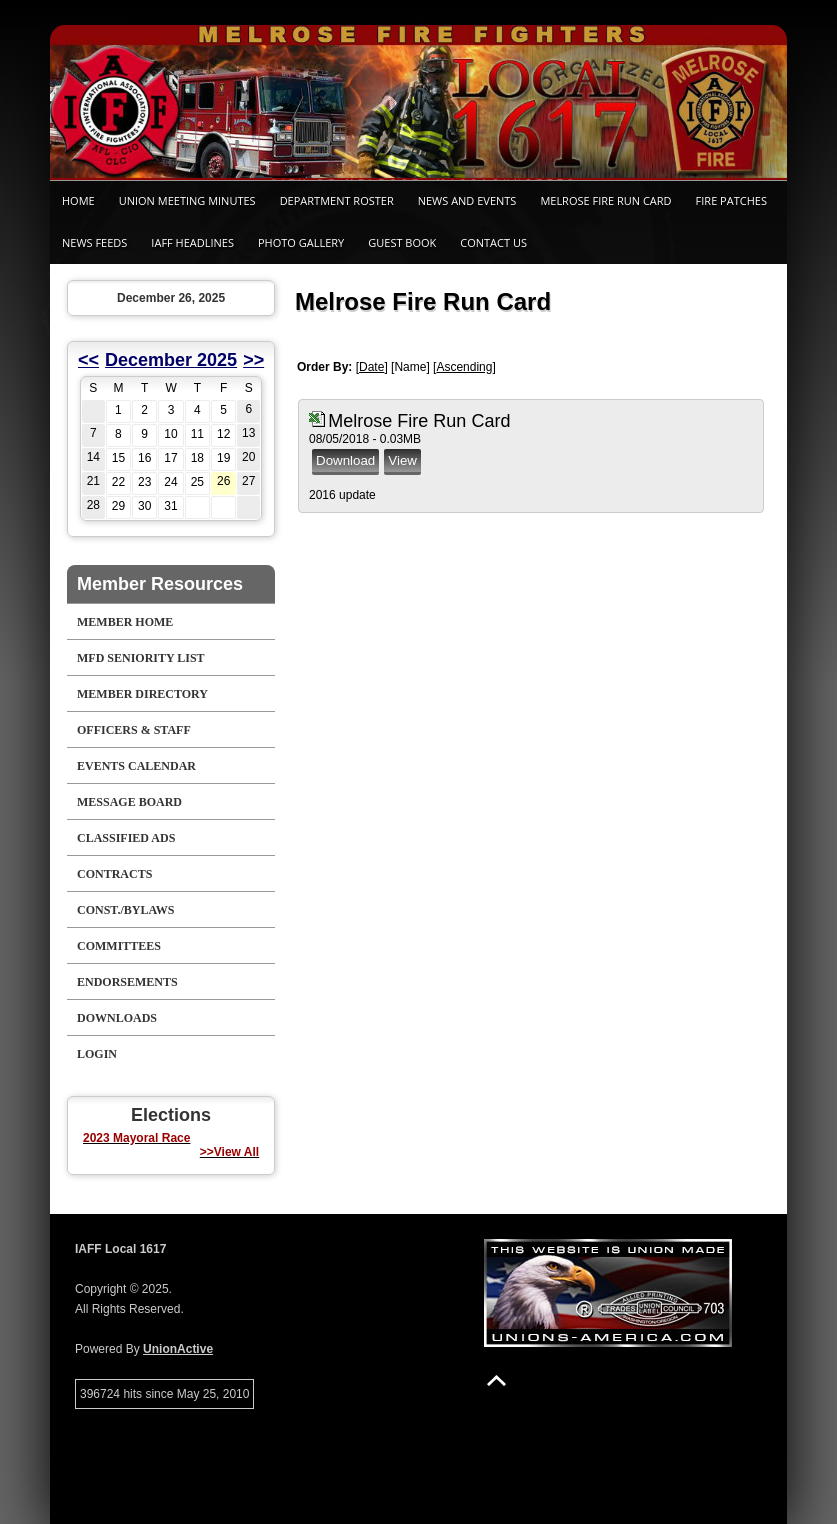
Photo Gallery (301, 242)
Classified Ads (126, 838)
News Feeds (94, 242)
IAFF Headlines (192, 242)
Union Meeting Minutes (187, 200)
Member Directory (142, 694)
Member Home (125, 622)
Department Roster (337, 200)
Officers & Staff (134, 730)
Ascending (464, 367)
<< (88, 360)
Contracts (114, 874)
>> (253, 360)
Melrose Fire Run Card (605, 200)
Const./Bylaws (125, 910)
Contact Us (493, 242)
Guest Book (402, 242)
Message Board (129, 802)
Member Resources (160, 584)
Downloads (117, 1018)
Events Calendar (136, 766)
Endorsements (127, 982)
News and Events (467, 200)
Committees (119, 946)
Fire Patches (731, 200)
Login (97, 1054)
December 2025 (171, 360)
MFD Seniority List (141, 658)
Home (78, 200)
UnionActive (178, 1349)
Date (371, 367)
